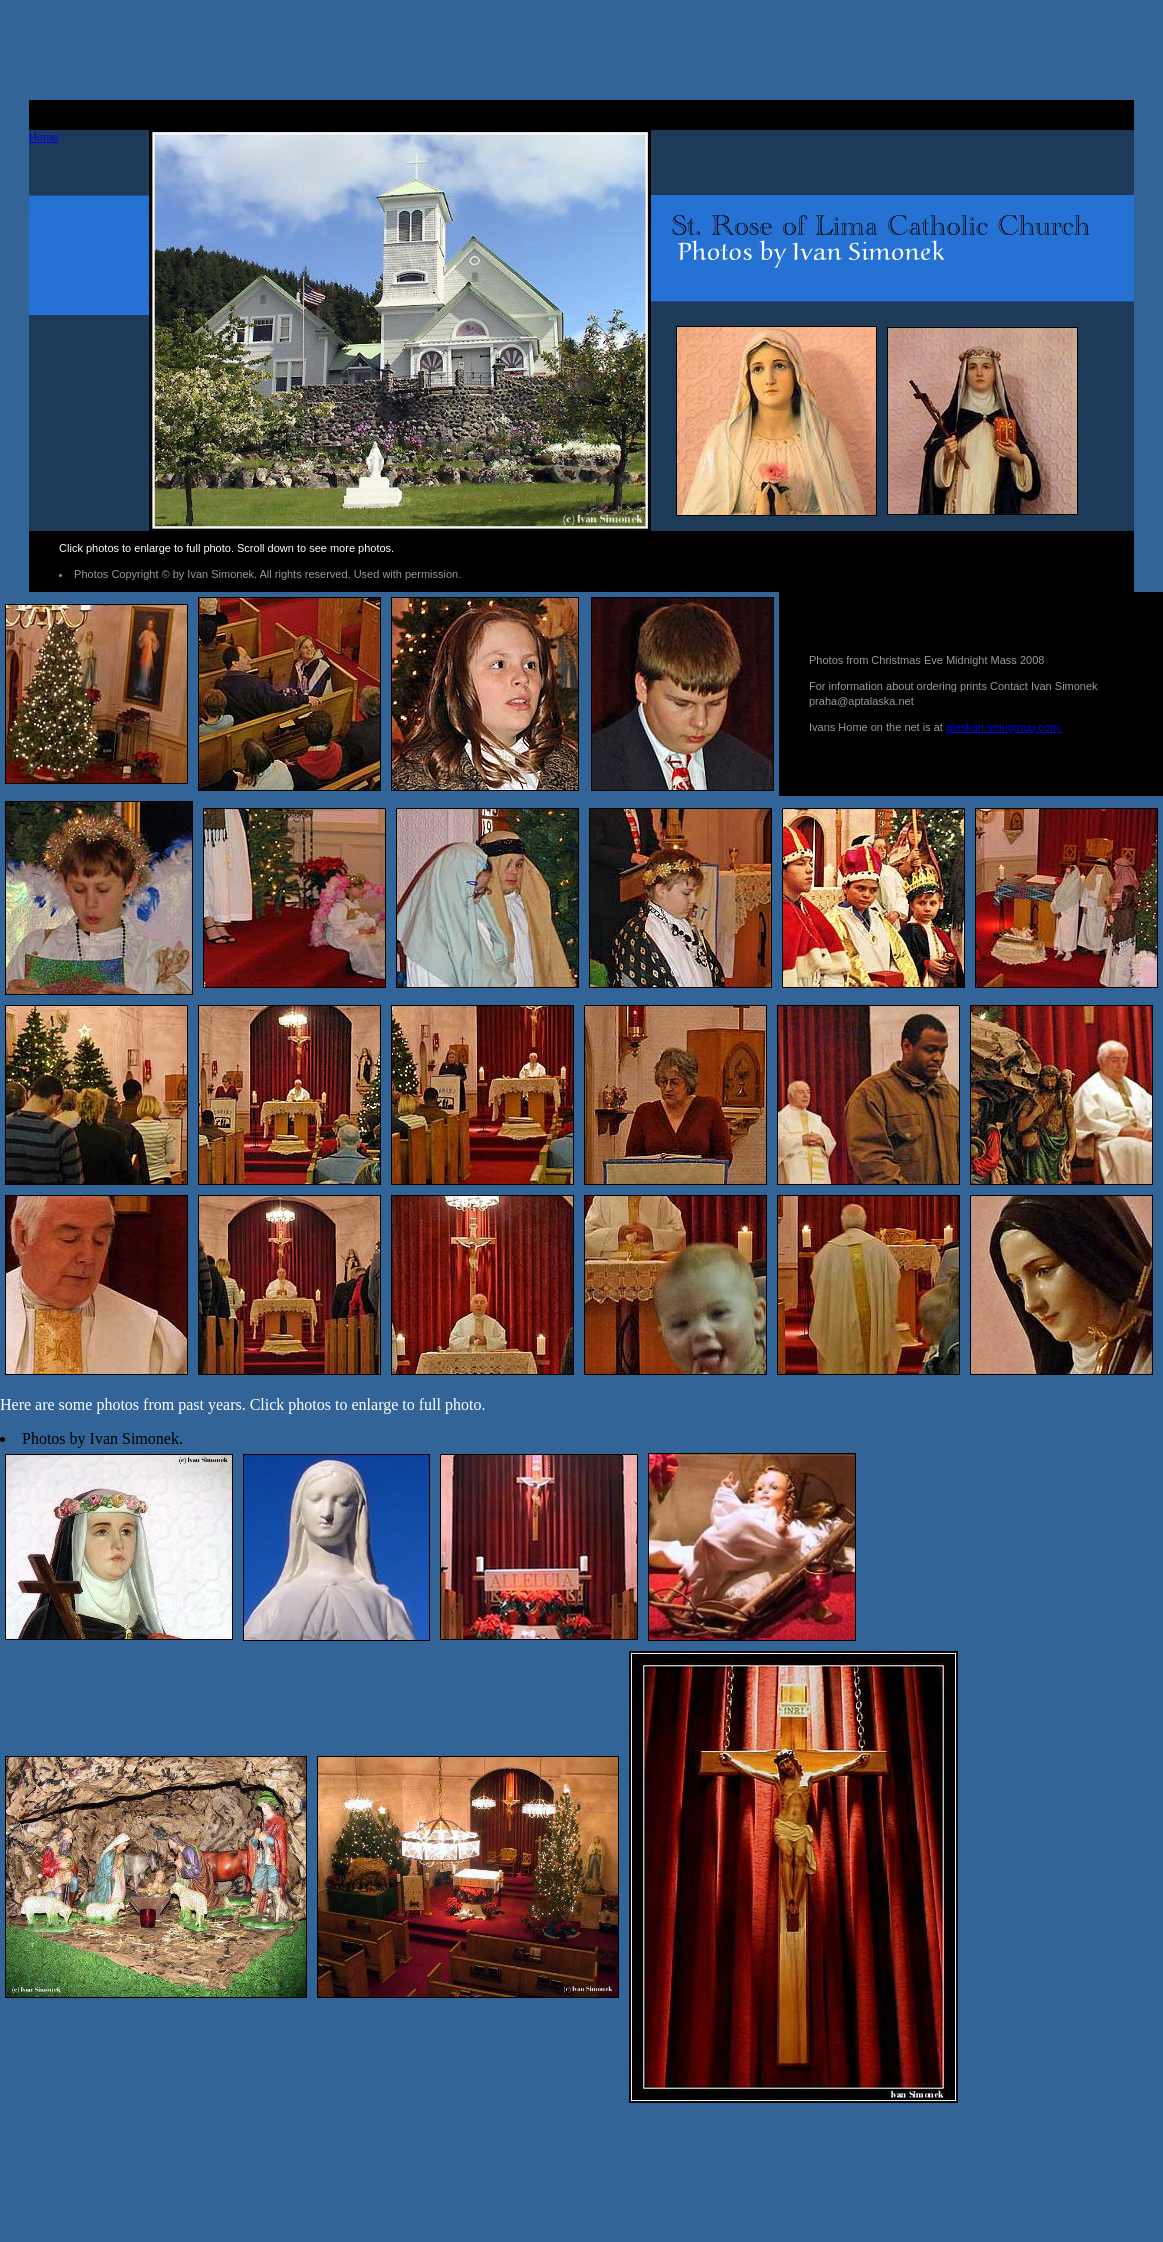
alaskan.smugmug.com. (1004, 727)
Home (43, 137)
